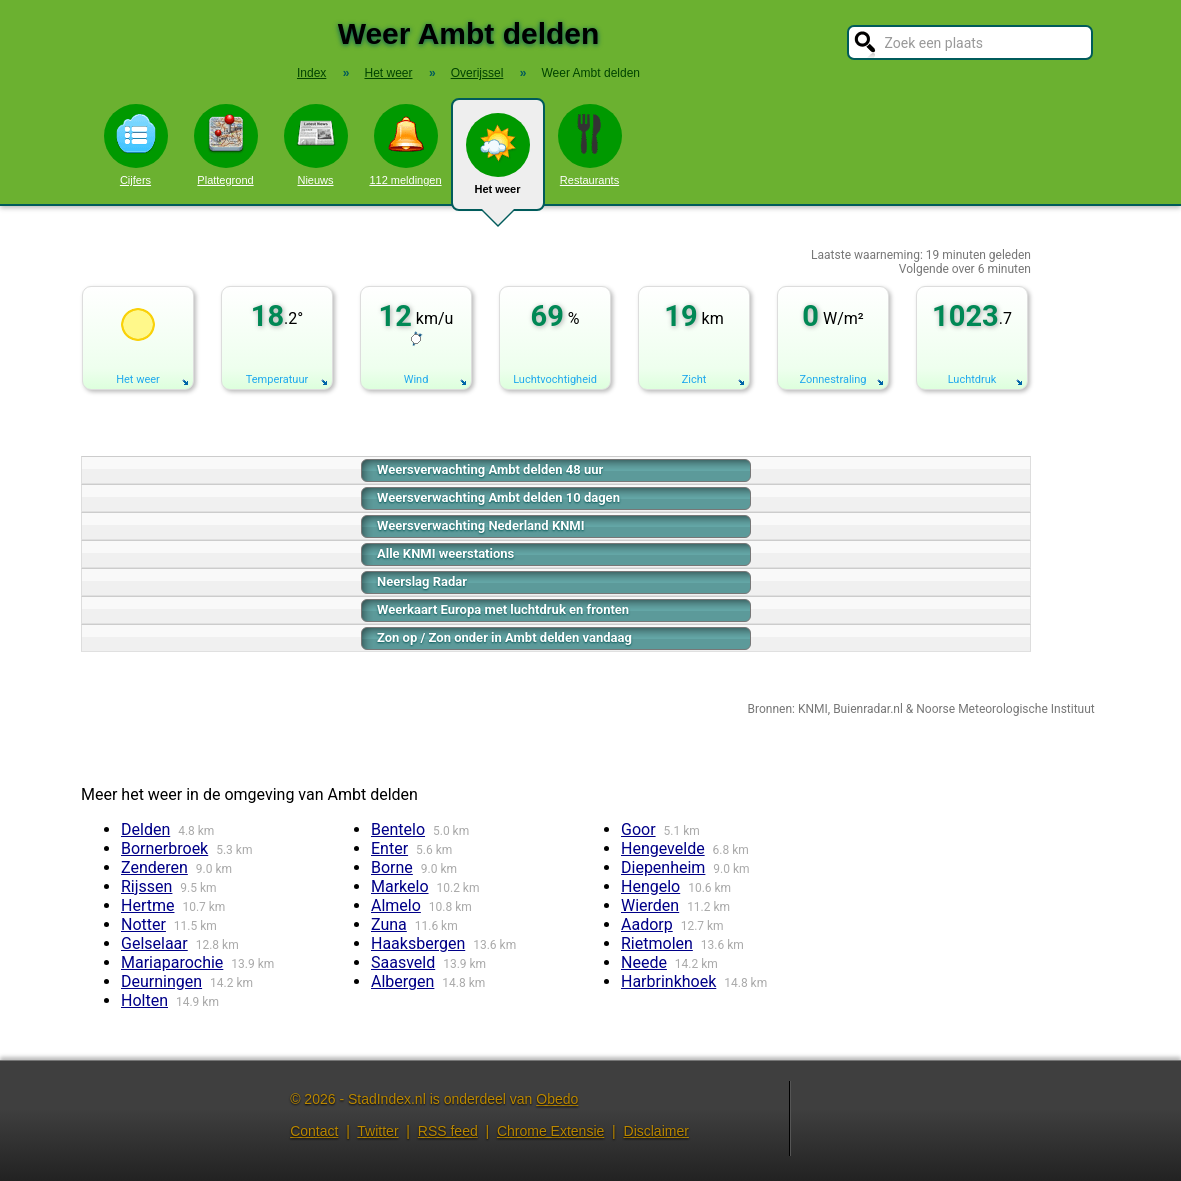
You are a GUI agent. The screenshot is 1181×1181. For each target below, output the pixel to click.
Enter (389, 848)
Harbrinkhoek (668, 981)
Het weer (498, 162)
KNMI (813, 709)
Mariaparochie (172, 962)
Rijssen (146, 886)
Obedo (557, 1099)
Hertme (147, 905)
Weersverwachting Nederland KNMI (481, 525)
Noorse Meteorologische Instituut (1005, 709)
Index (311, 73)
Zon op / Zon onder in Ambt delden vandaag (504, 637)
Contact (314, 1131)
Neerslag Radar (422, 581)
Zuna (389, 924)
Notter (143, 924)
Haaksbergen (418, 943)
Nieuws (316, 145)
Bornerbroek (164, 848)
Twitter (377, 1131)
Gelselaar (154, 943)
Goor (638, 829)
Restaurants (590, 145)
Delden (145, 829)
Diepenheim (663, 867)
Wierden (650, 905)
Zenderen (154, 867)
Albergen (402, 981)
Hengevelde (663, 848)
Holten (144, 1000)
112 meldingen (405, 145)
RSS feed (448, 1131)
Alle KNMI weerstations (445, 553)
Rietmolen (657, 943)
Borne (392, 867)
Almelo (396, 905)
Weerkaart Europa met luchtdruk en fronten (503, 609)
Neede (644, 962)
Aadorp (647, 924)
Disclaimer (656, 1131)
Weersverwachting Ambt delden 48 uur (490, 469)
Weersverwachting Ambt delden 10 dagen (498, 497)
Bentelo (398, 829)
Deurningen (161, 981)
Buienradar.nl (868, 709)
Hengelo (650, 886)
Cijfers (136, 145)
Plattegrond (226, 145)
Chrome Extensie (550, 1131)
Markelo (400, 886)
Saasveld (403, 962)
